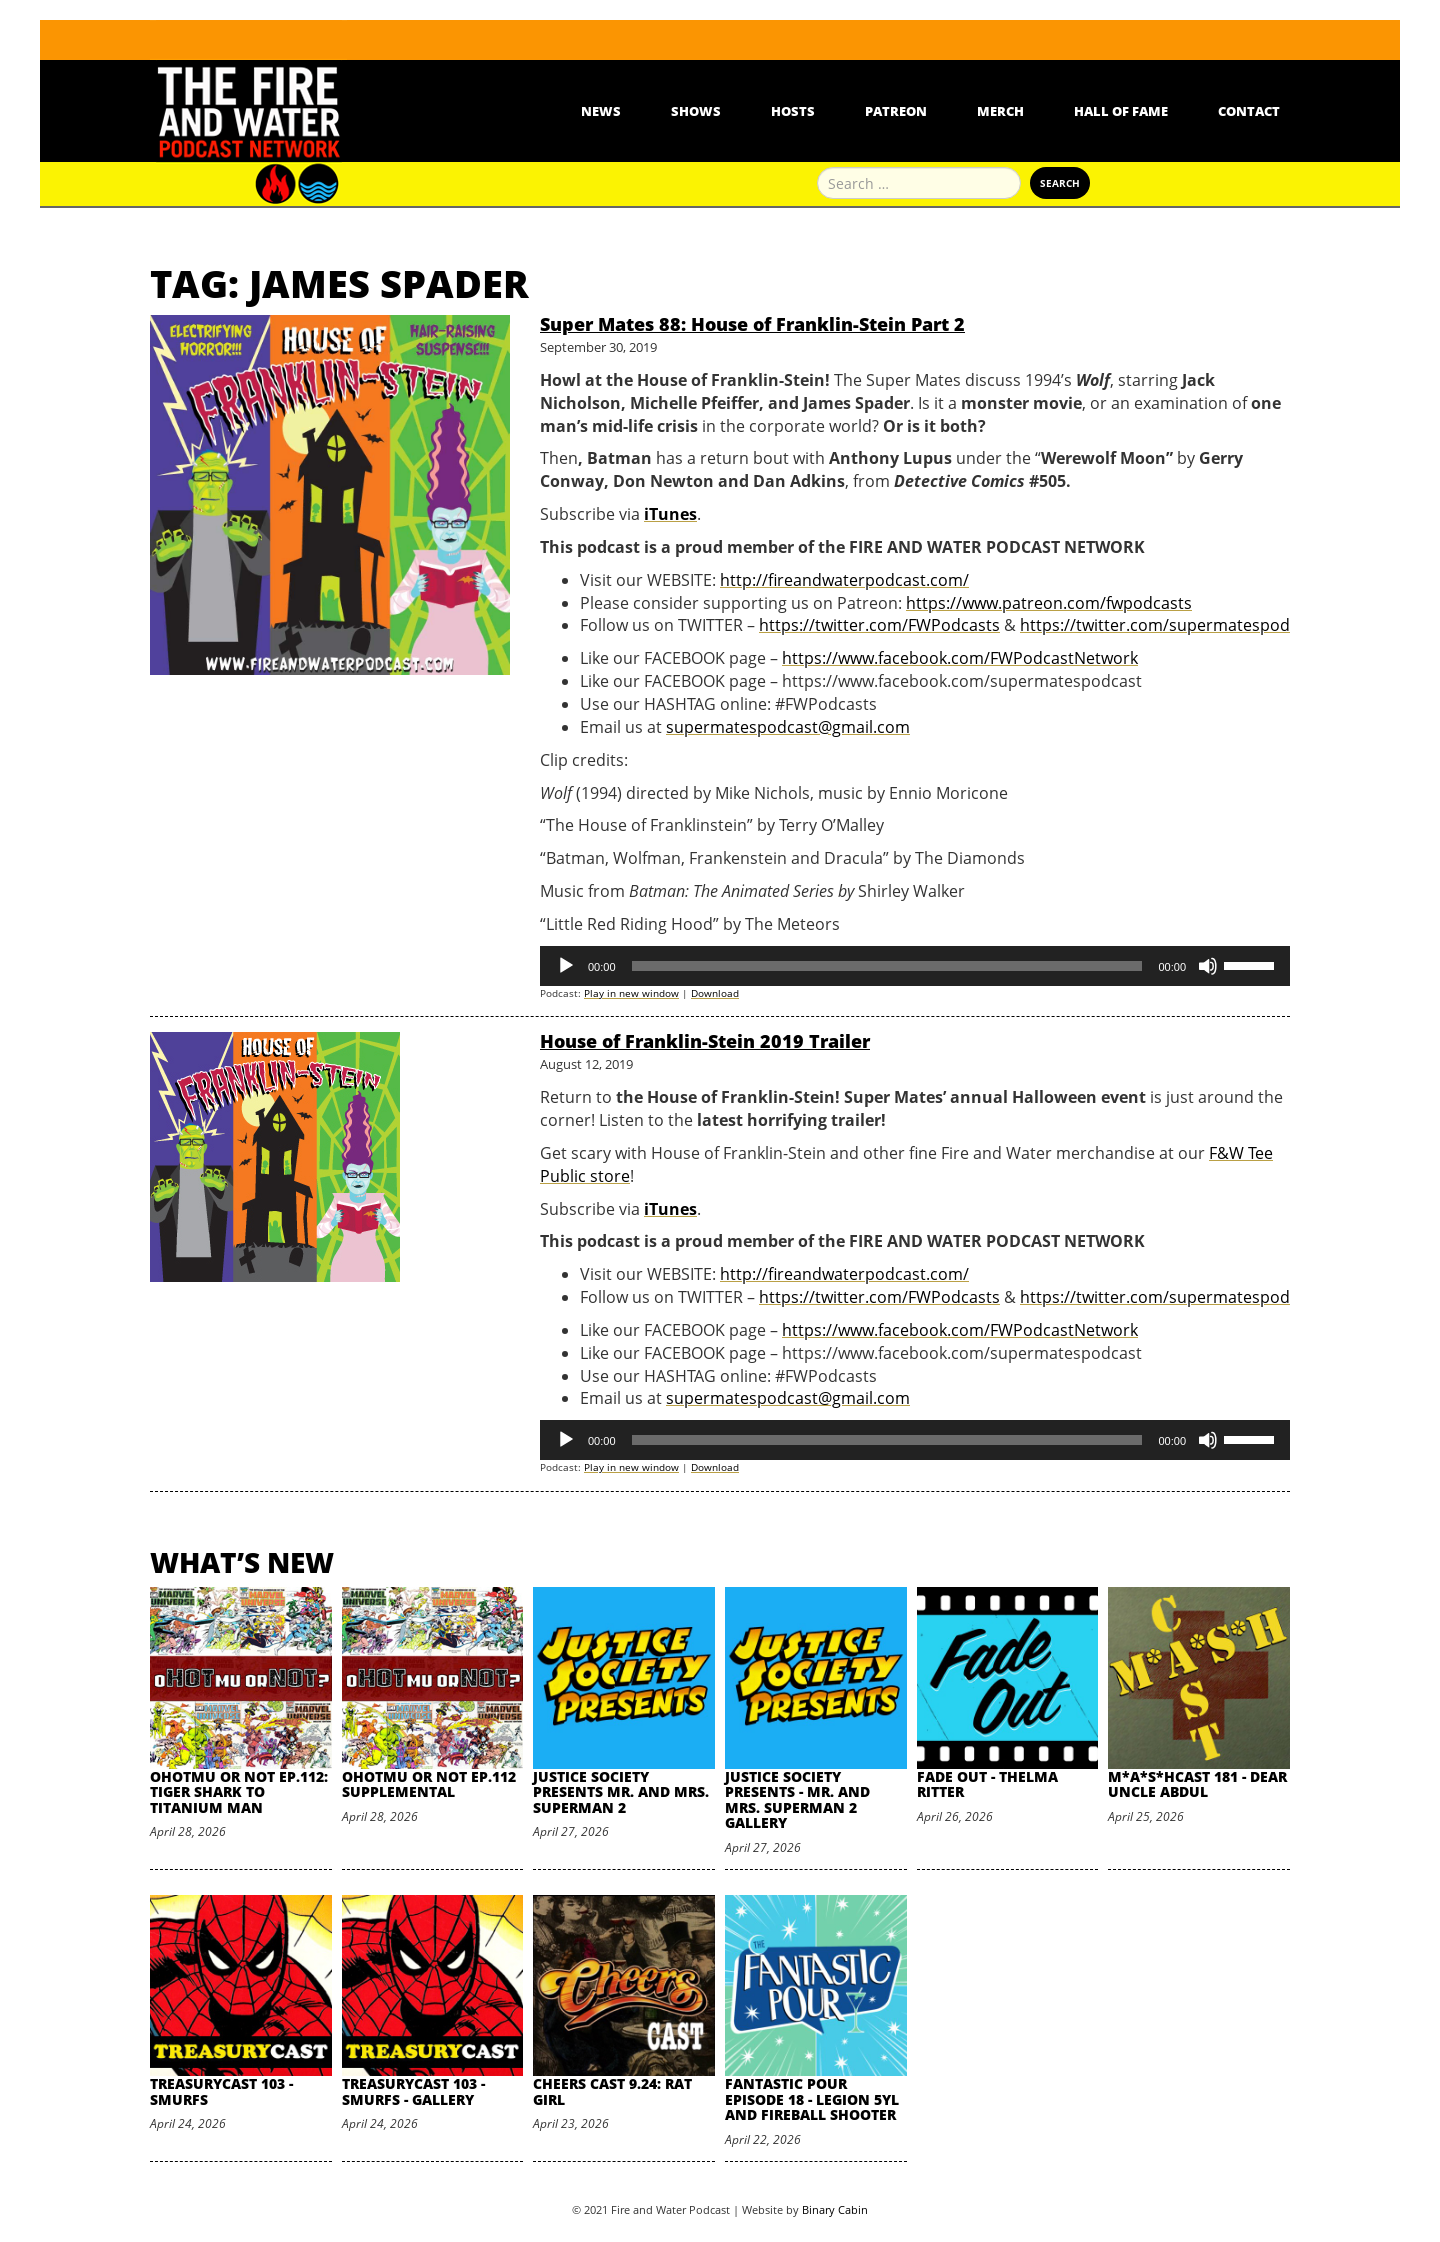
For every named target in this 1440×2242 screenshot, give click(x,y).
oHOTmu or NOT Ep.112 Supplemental (429, 1784)
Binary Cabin (835, 2209)
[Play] (566, 966)
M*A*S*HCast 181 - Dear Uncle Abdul (1197, 1784)
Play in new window (631, 993)
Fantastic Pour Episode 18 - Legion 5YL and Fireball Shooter (812, 2099)
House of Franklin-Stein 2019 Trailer (705, 1041)
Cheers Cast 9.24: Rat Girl (612, 2091)
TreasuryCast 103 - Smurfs (221, 2091)
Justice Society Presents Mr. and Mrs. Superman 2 (621, 1792)
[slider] (887, 966)
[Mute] (1208, 966)
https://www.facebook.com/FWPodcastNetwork (960, 658)
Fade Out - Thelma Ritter (987, 1784)
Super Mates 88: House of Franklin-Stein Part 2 (752, 324)
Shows (696, 111)
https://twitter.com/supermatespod (1155, 625)
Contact (1249, 111)
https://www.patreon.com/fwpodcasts (1049, 603)
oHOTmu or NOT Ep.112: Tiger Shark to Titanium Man (239, 1792)
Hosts (793, 111)
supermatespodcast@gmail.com (788, 727)
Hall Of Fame (1121, 111)
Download (715, 993)
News (601, 111)
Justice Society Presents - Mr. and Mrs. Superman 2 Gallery (797, 1799)
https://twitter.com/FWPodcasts (879, 625)
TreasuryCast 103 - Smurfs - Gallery (413, 2091)
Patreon (896, 111)
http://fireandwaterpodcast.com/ (844, 580)
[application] (915, 966)
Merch (1000, 111)
